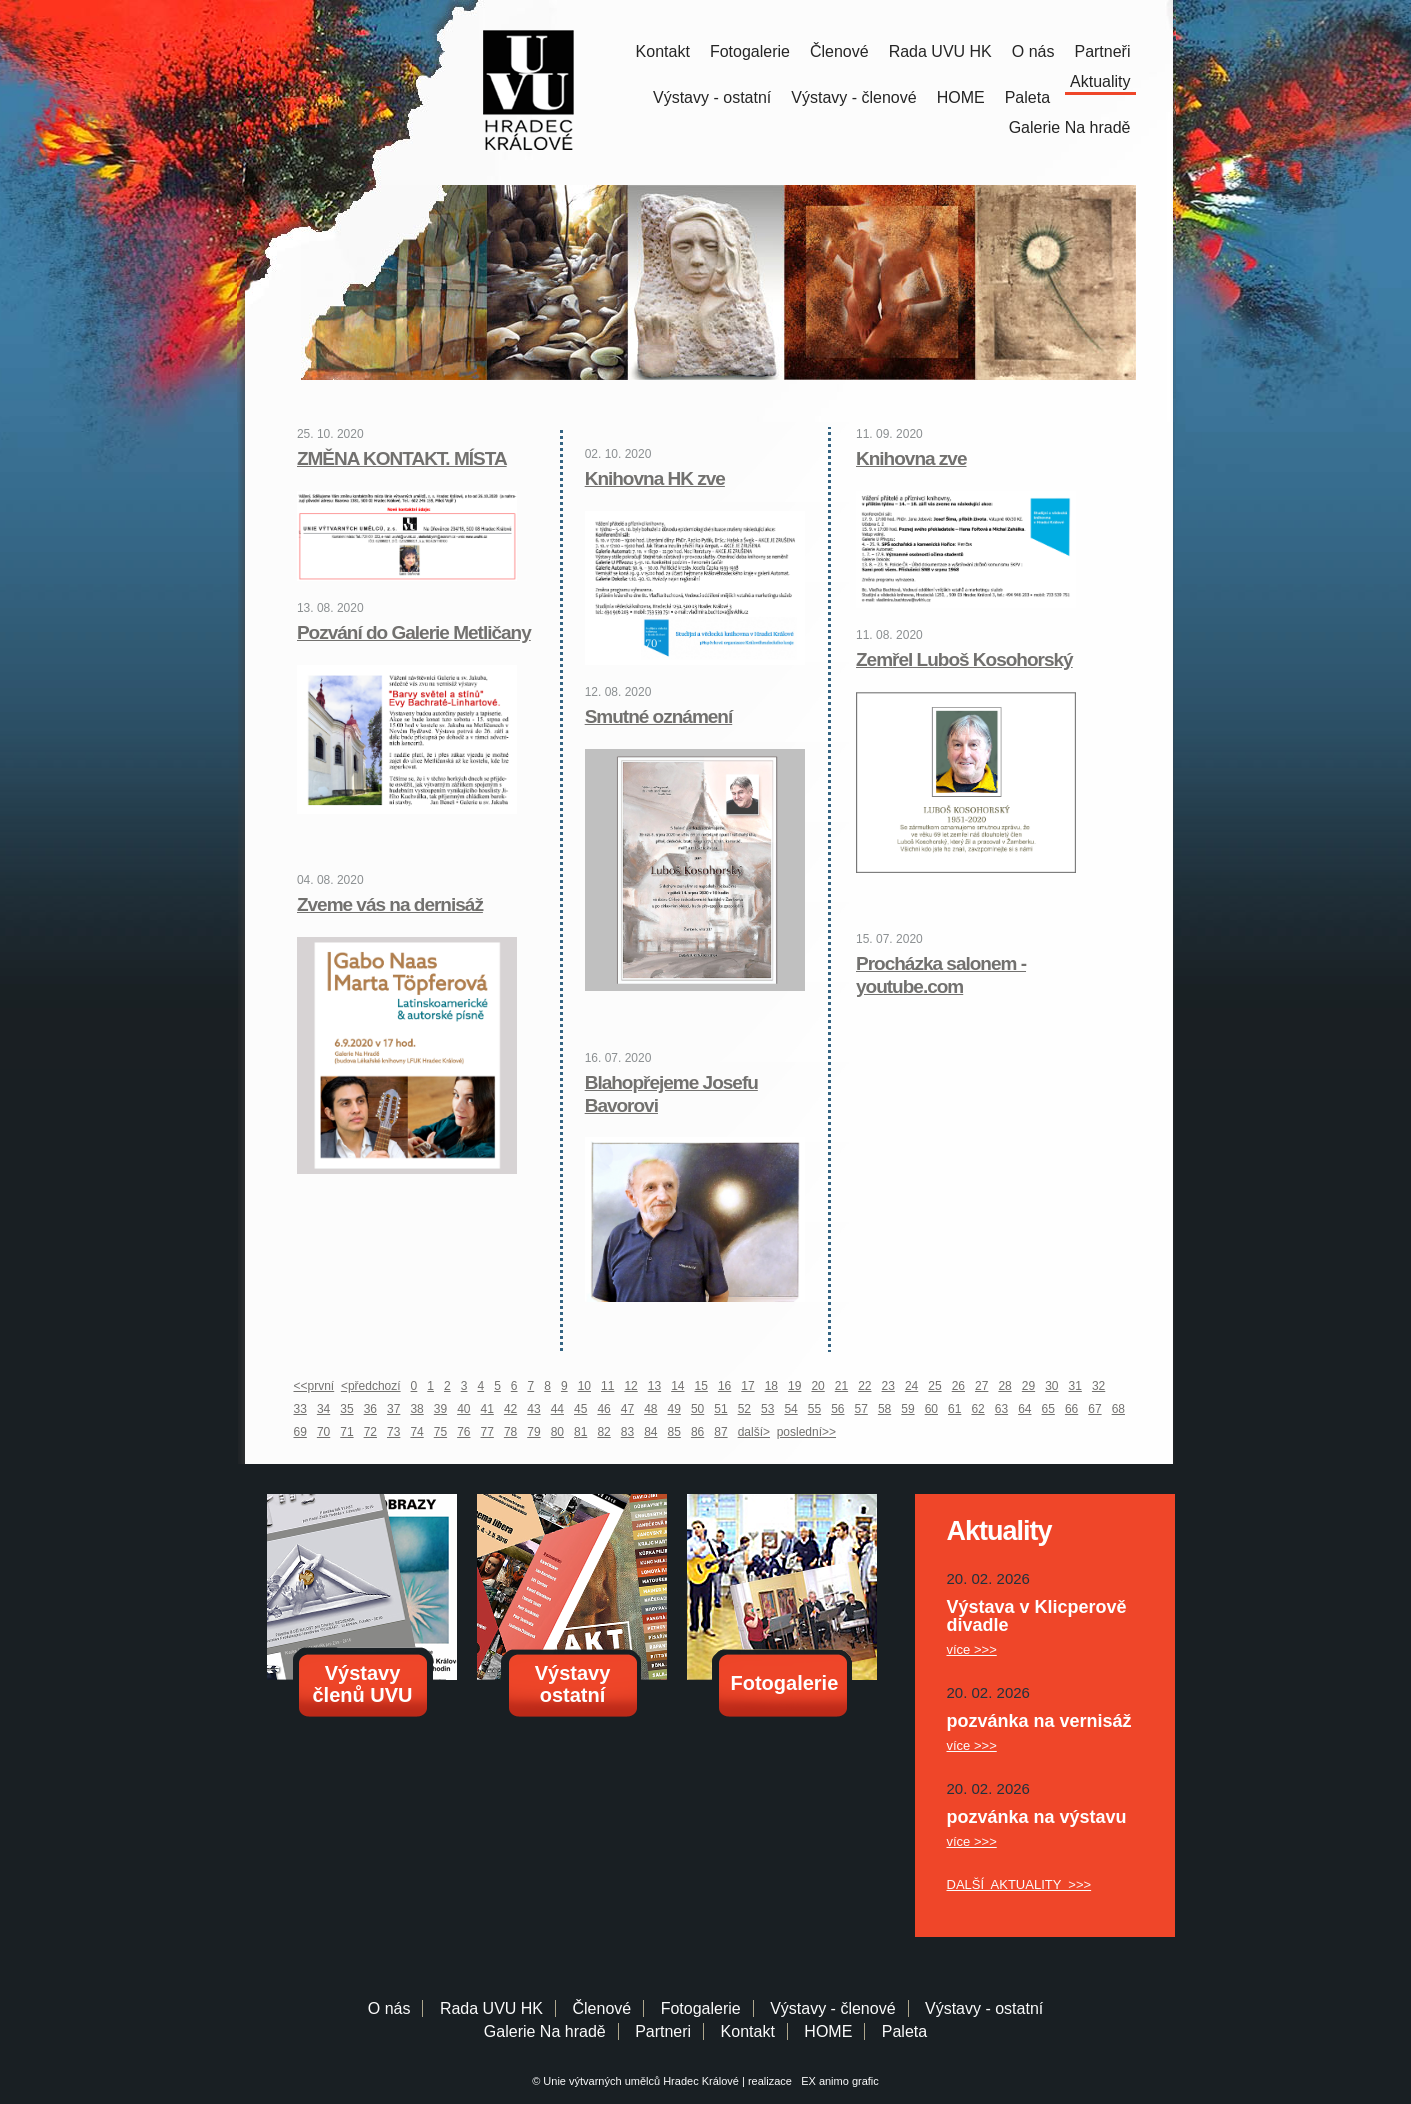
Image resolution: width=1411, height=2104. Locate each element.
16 (724, 1386)
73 (393, 1432)
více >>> (972, 1649)
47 (627, 1409)
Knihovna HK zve (655, 478)
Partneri (663, 2031)
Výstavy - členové (853, 97)
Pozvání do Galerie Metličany (414, 632)
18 (771, 1386)
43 (533, 1409)
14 (677, 1386)
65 (1048, 1409)
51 (720, 1409)
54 (790, 1409)
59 (907, 1409)
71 (346, 1432)
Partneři (1102, 51)
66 (1071, 1409)
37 (393, 1409)
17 (747, 1386)
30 (1051, 1386)
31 (1075, 1386)
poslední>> (806, 1432)
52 (744, 1409)
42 (510, 1409)
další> (754, 1432)
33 (300, 1409)
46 (603, 1409)
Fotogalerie (750, 51)
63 (1001, 1409)
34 (323, 1409)
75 (440, 1432)
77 (487, 1432)
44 (557, 1409)
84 (650, 1432)
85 (674, 1432)
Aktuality (1100, 81)
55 (814, 1409)
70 (323, 1432)
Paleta (1027, 97)
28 (1004, 1386)
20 (817, 1386)
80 (557, 1432)
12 (630, 1386)
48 (650, 1409)
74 (416, 1432)
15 (701, 1386)
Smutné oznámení (659, 716)
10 (584, 1386)
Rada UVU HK (940, 51)
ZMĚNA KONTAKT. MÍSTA (402, 458)
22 (864, 1386)
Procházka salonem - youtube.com (941, 975)
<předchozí (371, 1386)
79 (533, 1432)
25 (934, 1386)
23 (888, 1386)
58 (884, 1409)
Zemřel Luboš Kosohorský (964, 659)
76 (463, 1432)
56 (837, 1409)
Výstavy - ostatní (712, 97)
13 (654, 1386)
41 (487, 1409)
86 (697, 1432)
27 (981, 1386)
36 (370, 1409)
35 (346, 1409)
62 (977, 1409)
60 (931, 1409)
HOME (961, 97)
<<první (314, 1386)
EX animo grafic (837, 2081)
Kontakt (663, 51)
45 (580, 1409)
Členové (839, 51)
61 (954, 1409)
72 (370, 1432)
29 (1028, 1386)
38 (416, 1409)
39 (440, 1409)
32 (1098, 1386)
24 (911, 1386)
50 (697, 1409)
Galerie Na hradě (545, 2031)
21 (841, 1386)
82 (603, 1432)
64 (1024, 1409)
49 (674, 1409)
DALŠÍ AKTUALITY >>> (1019, 1884)
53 (767, 1409)
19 (794, 1386)
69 (300, 1432)
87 (720, 1432)
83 (627, 1432)
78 (510, 1432)
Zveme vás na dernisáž (390, 904)
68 (1118, 1409)
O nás (1033, 51)
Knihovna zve (911, 458)
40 (463, 1409)
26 (958, 1386)
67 (1094, 1409)
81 (580, 1432)
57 (861, 1409)
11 (607, 1386)
